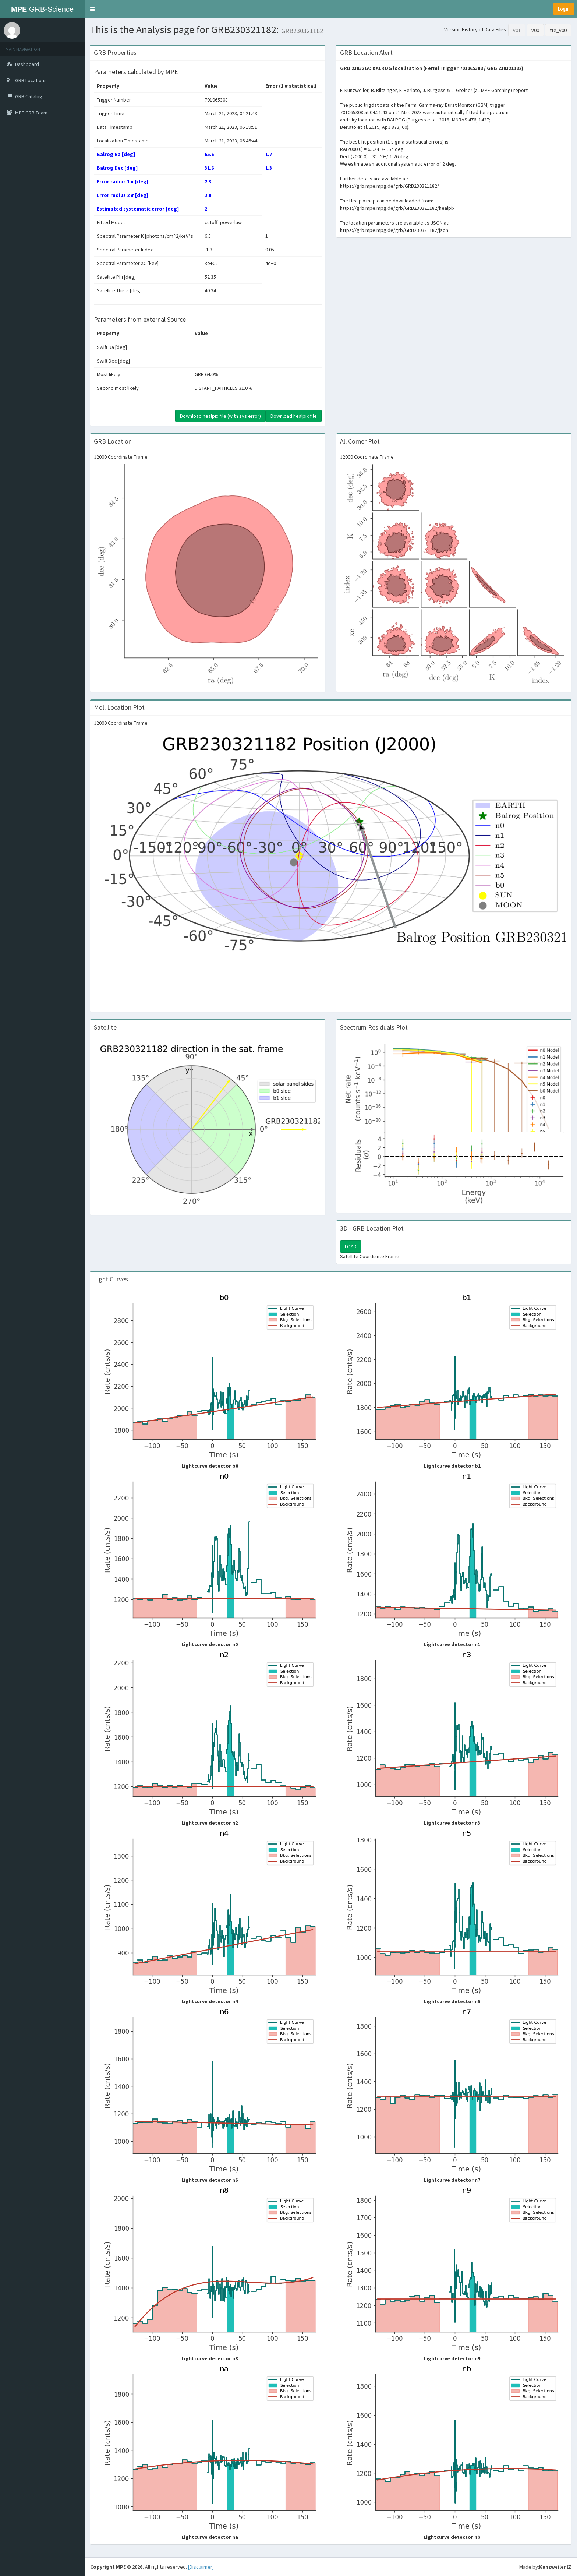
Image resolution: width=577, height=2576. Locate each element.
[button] (92, 9)
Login (564, 9)
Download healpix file (293, 416)
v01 (517, 30)
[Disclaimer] (201, 2566)
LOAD (351, 1246)
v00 (535, 30)
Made (525, 2566)
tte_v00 (558, 30)
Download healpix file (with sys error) (220, 416)
